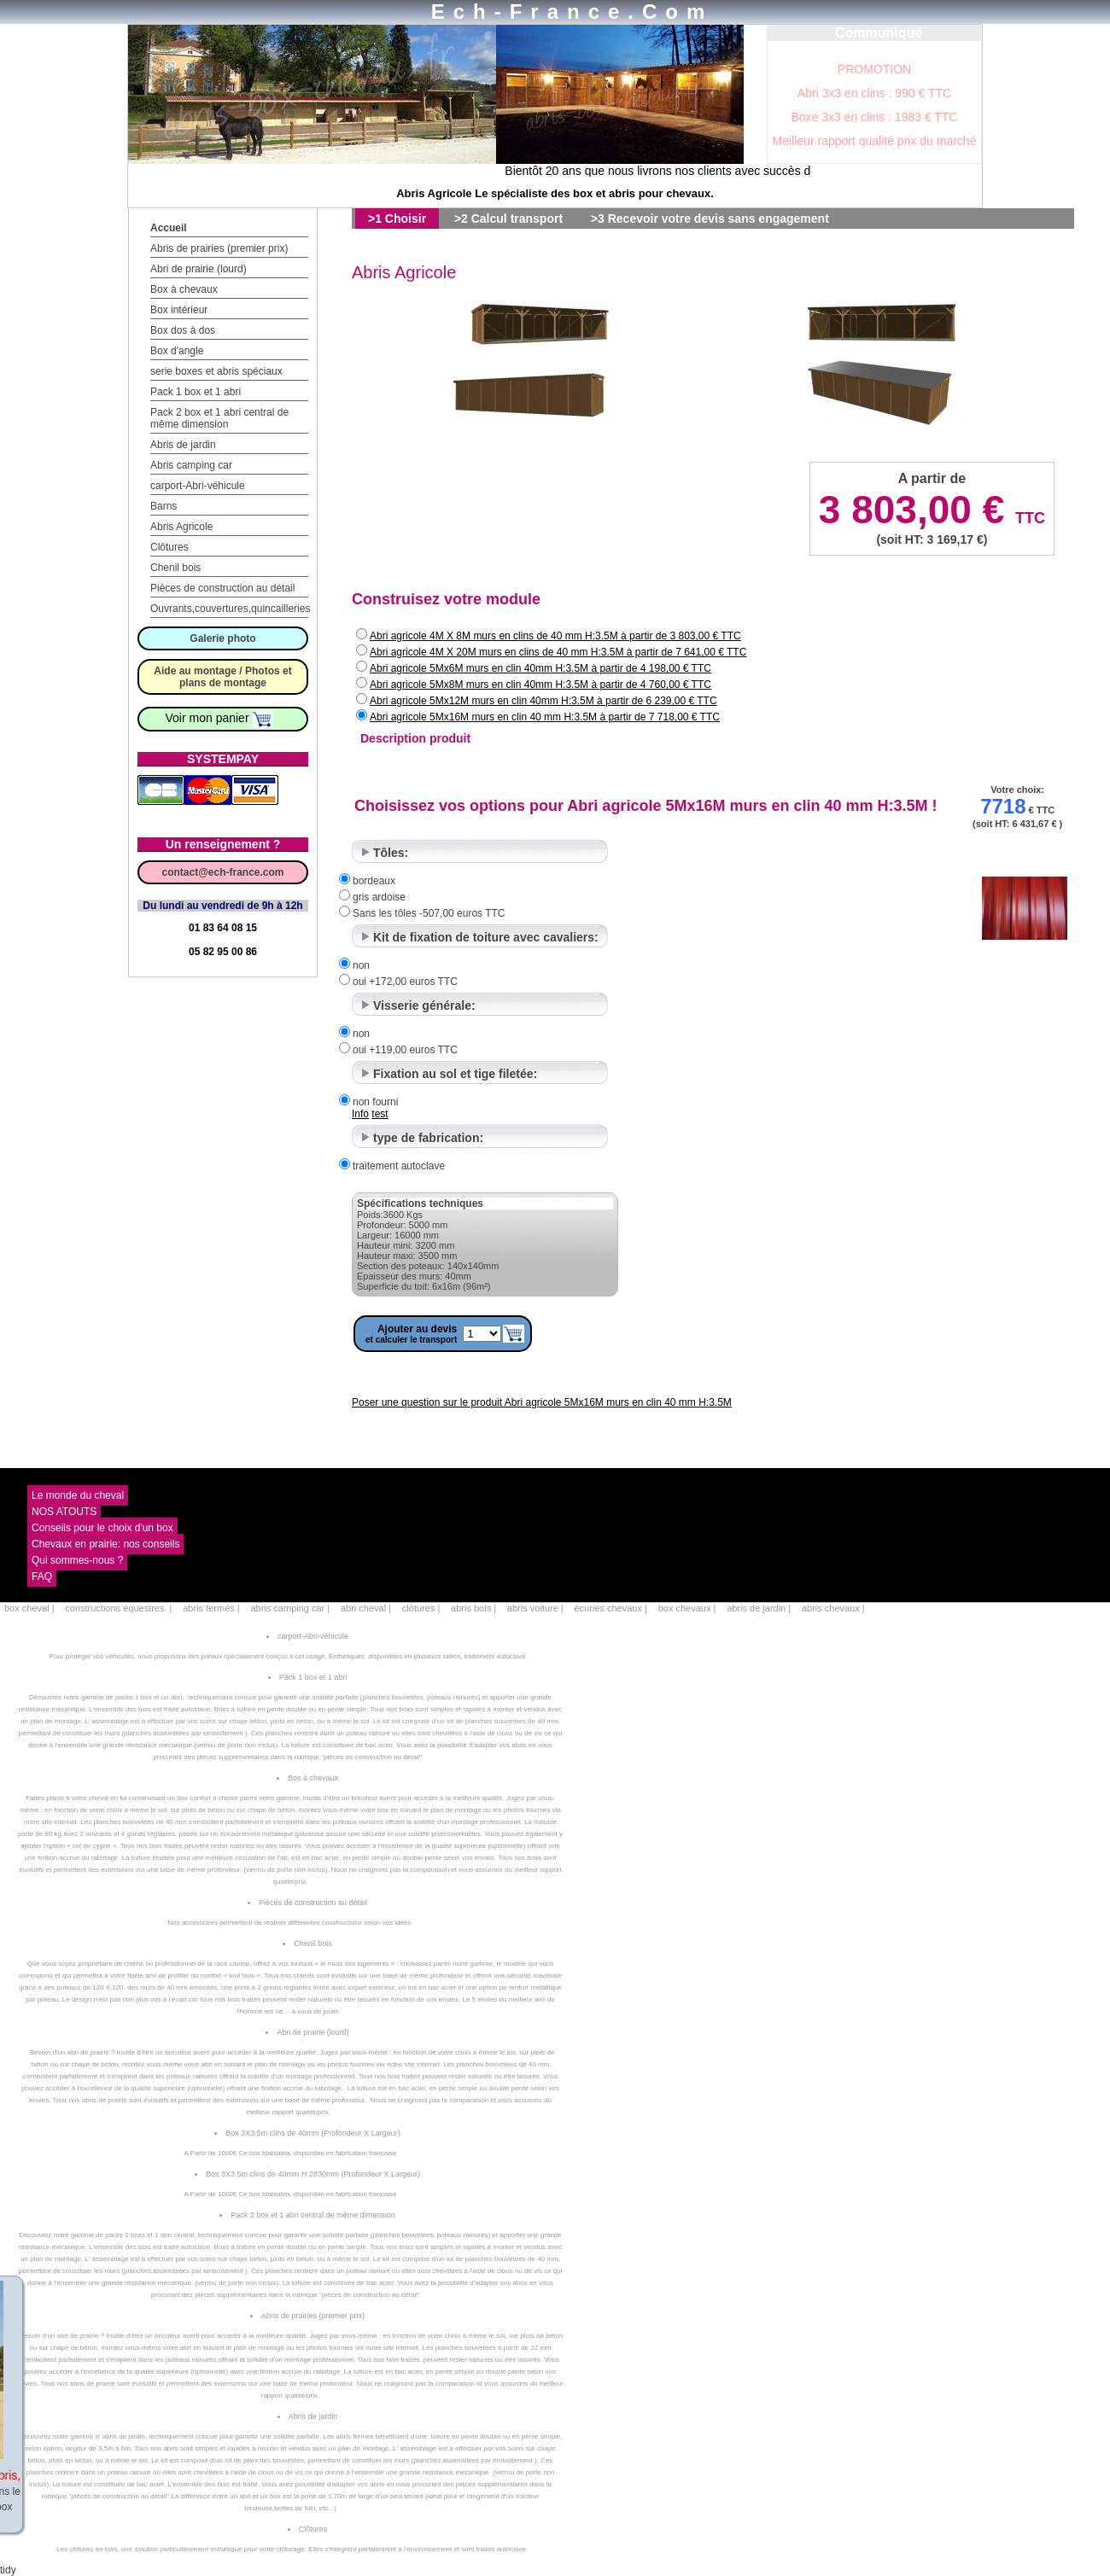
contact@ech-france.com (222, 872)
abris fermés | (211, 1608)
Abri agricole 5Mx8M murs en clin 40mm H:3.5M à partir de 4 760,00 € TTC (540, 685)
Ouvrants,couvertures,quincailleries (230, 609)
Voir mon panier (220, 718)
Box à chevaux (184, 289)
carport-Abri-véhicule (197, 486)
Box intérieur (178, 310)
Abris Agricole (181, 527)
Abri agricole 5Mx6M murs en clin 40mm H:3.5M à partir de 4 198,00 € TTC (540, 668)
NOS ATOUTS (64, 1512)
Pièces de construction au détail (222, 588)
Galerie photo (222, 638)
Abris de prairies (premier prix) (219, 248)
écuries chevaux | (610, 1608)
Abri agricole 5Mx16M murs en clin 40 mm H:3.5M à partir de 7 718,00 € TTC (545, 717)
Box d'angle (176, 351)
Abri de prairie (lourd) (198, 269)
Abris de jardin (183, 445)
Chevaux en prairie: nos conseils (105, 1544)
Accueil (168, 228)
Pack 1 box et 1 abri (195, 392)
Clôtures (169, 547)
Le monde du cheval (78, 1495)
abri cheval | (366, 1608)
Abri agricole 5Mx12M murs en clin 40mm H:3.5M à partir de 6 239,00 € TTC (543, 701)
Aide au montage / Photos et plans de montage (222, 677)
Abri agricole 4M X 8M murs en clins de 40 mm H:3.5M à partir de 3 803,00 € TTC (555, 636)
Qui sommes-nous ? (77, 1560)
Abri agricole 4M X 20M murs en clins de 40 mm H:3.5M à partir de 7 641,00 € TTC (558, 652)
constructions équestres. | (118, 1608)
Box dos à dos (182, 330)
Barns (163, 506)
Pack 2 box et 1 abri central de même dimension (219, 418)
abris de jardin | (759, 1608)
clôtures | (421, 1608)
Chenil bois (175, 568)
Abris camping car (191, 465)
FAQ (42, 1576)
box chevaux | (687, 1608)
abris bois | (473, 1608)
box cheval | (29, 1608)
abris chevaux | (833, 1608)
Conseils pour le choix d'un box (102, 1528)
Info (360, 1114)
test (379, 1114)
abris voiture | (535, 1608)
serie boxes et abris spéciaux (216, 371)
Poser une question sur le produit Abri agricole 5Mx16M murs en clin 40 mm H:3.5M (542, 1402)
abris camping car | (290, 1608)
